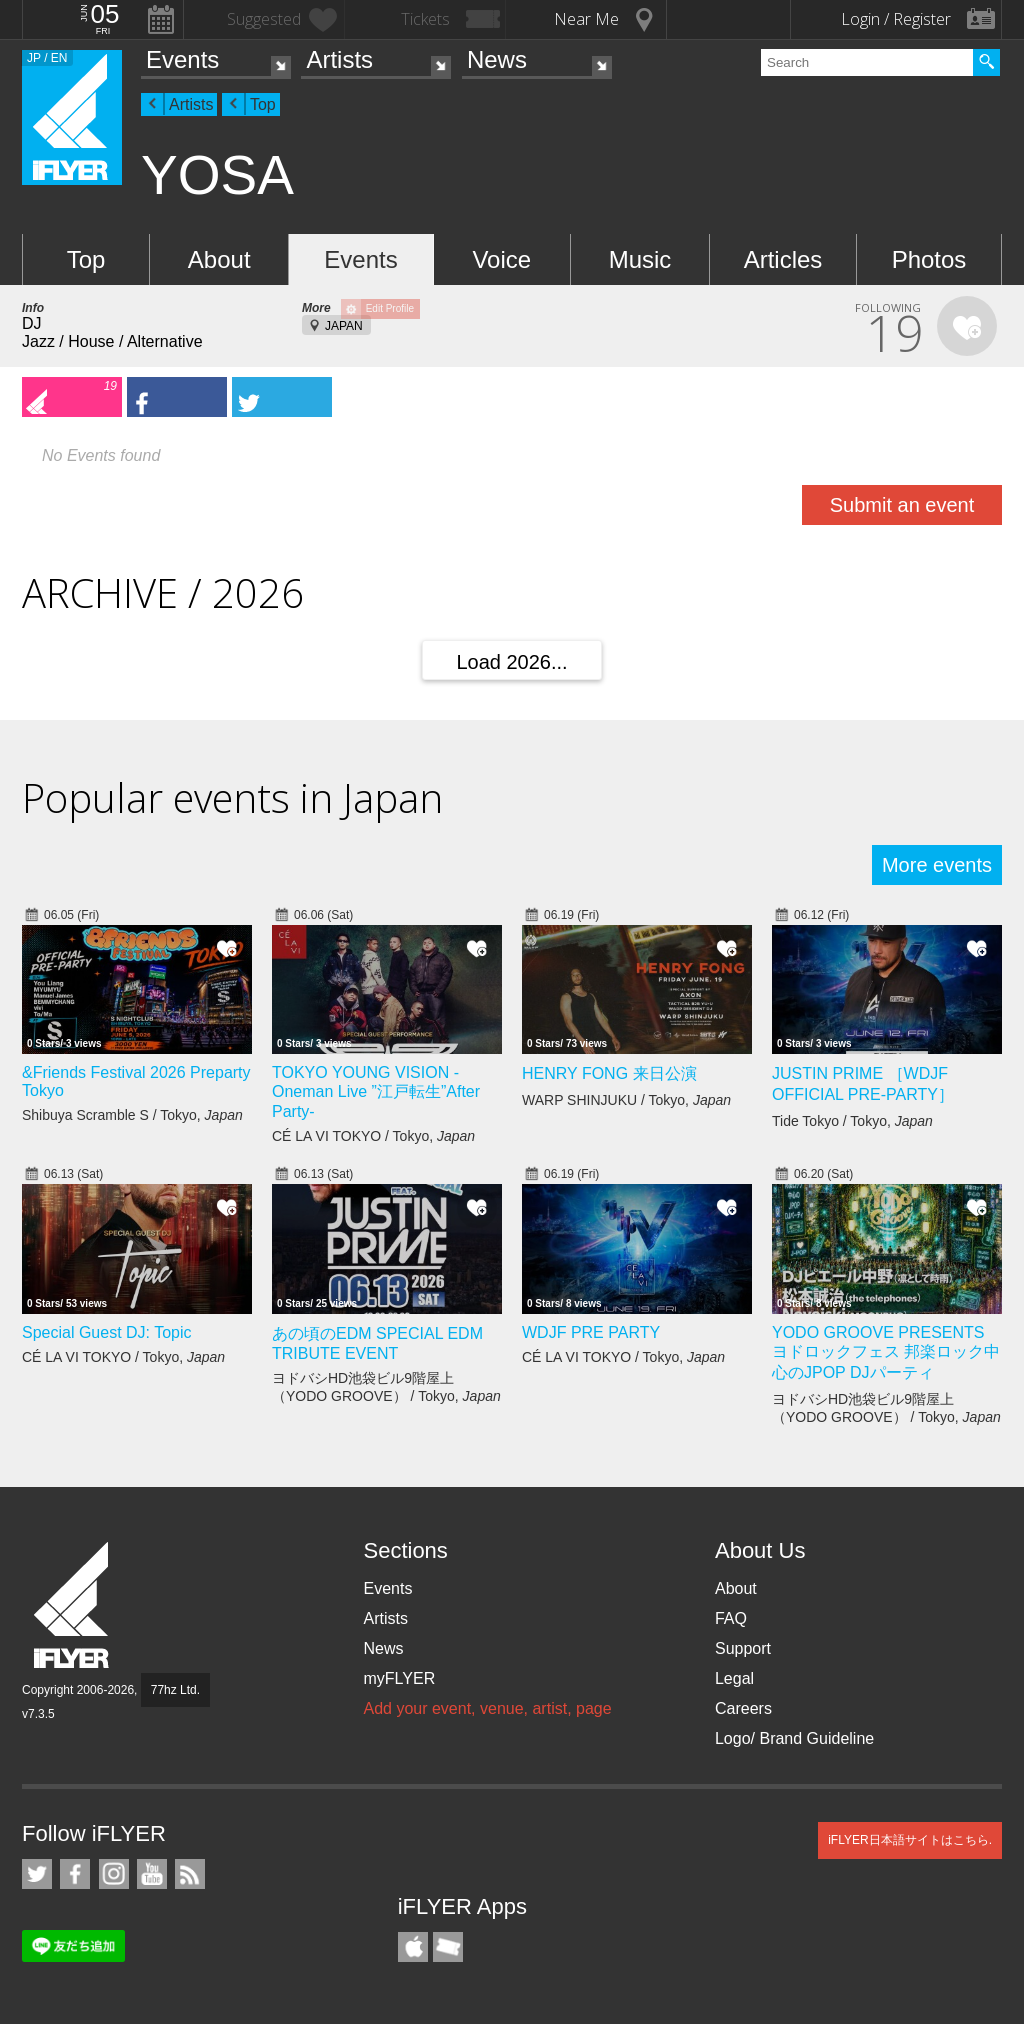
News (497, 59)
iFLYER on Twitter (37, 1874)
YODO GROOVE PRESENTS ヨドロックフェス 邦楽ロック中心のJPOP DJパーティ (886, 1352)
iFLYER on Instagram (114, 1874)
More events (937, 865)
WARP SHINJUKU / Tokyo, (626, 1100)
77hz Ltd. (175, 1690)
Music (640, 259)
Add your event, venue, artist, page (487, 1708)
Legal (734, 1678)
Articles (783, 259)
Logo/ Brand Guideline (794, 1738)
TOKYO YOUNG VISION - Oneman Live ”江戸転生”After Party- (376, 1092)
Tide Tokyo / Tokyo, (852, 1121)
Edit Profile (390, 308)
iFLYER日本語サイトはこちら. (910, 1840)
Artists (339, 59)
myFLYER (399, 1678)
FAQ (731, 1618)
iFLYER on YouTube (152, 1874)
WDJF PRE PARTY (591, 1332)
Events (182, 59)
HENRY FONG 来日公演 (609, 1073)
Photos (929, 259)
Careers (743, 1708)
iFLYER (73, 1605)
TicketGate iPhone (448, 1947)
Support (743, 1648)
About (219, 259)
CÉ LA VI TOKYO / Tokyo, (373, 1136)
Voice (501, 259)
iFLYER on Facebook (75, 1874)
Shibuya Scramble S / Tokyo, (132, 1115)
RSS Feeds (190, 1874)
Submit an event (902, 505)
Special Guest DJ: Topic (107, 1332)
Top (263, 104)
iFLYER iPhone (413, 1947)
